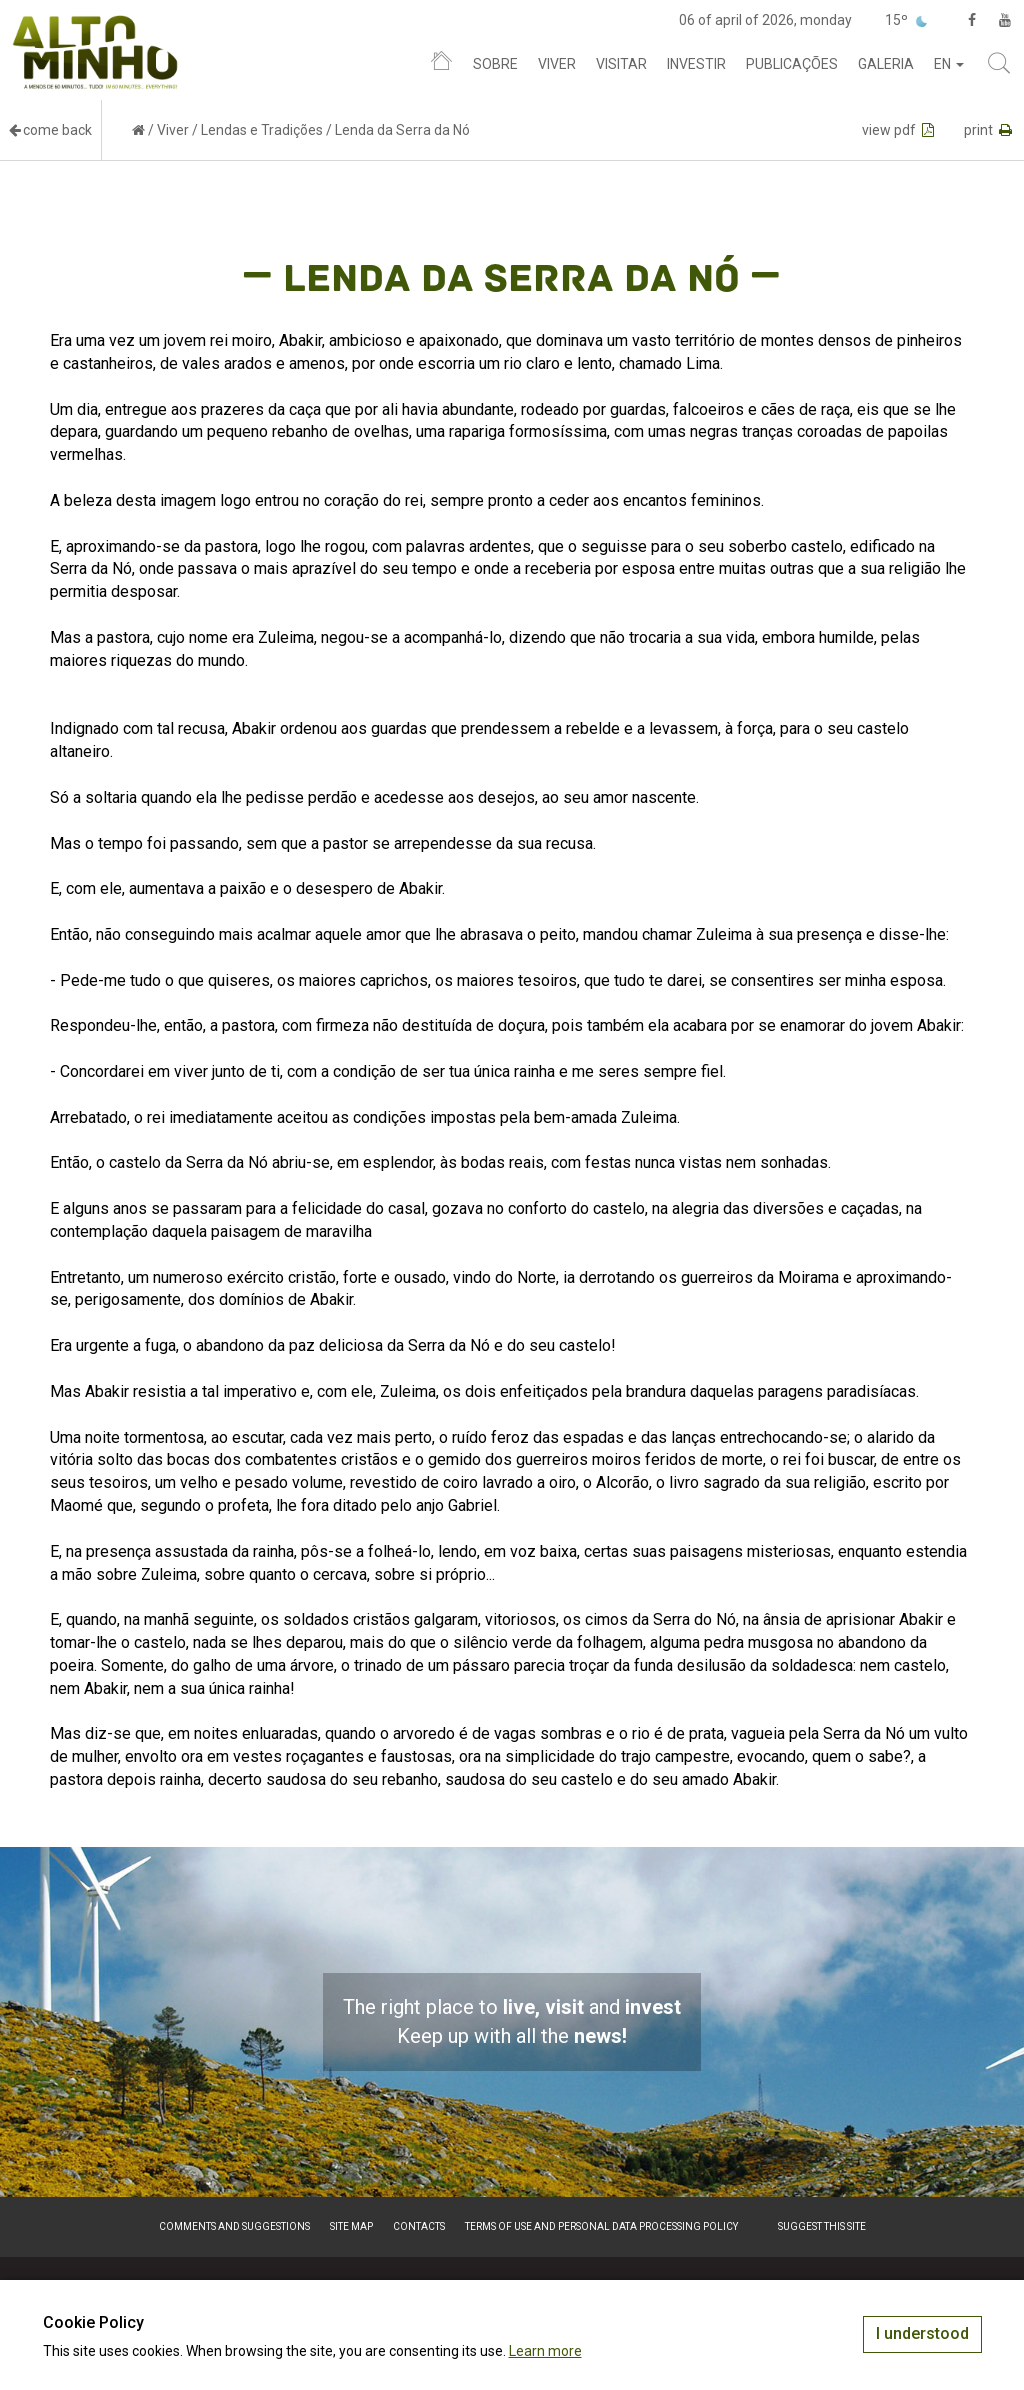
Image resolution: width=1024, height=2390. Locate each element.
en (949, 64)
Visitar (621, 64)
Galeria (886, 64)
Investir (696, 64)
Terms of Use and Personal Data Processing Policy (601, 2226)
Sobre (495, 64)
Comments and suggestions (234, 2226)
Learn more (545, 2351)
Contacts (419, 2226)
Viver (557, 64)
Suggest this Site (822, 2226)
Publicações (792, 64)
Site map (351, 2226)
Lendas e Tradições (262, 130)
